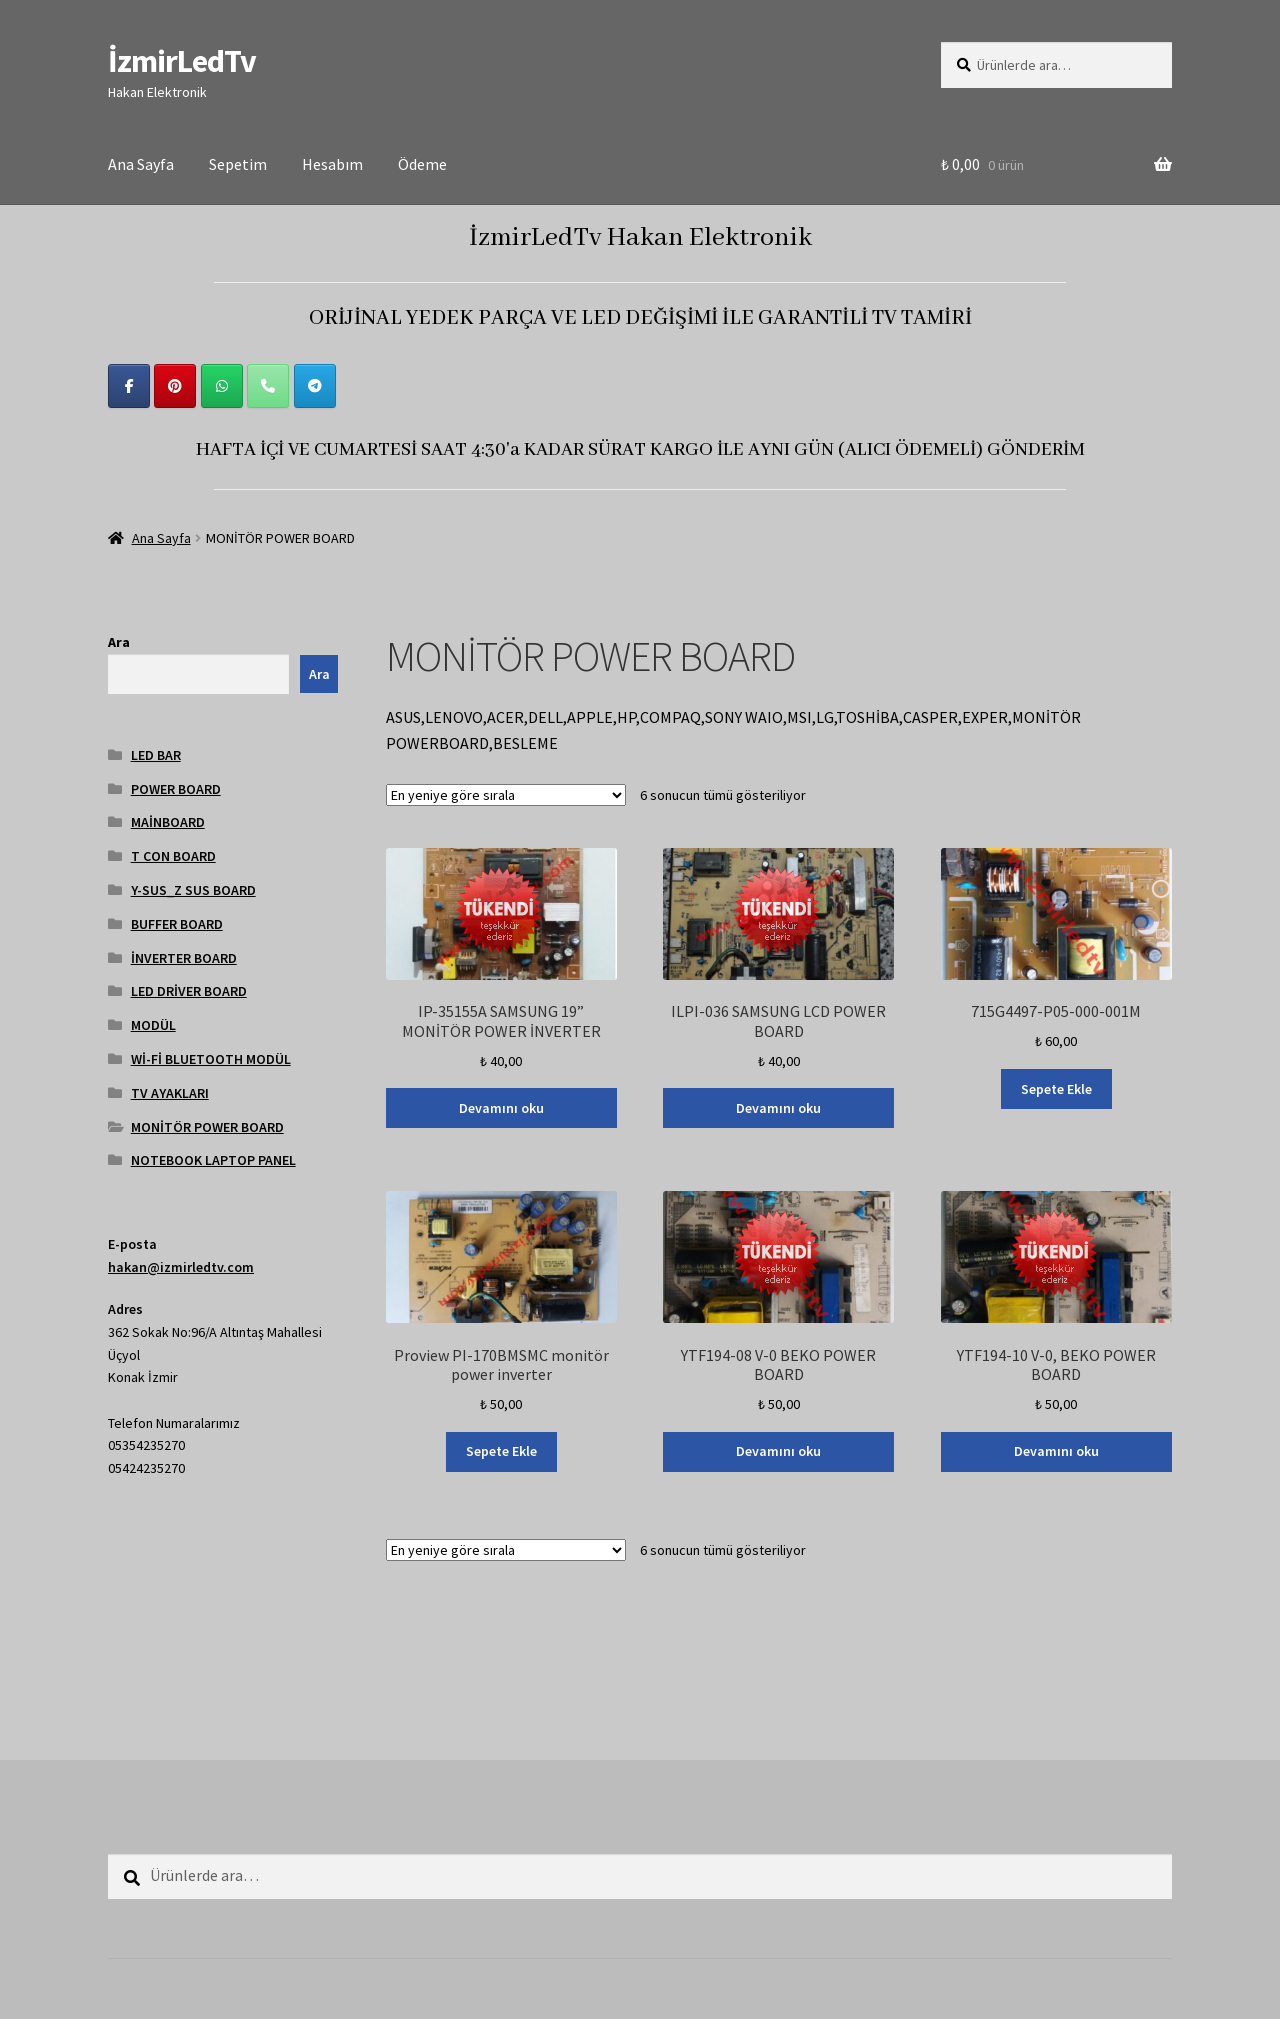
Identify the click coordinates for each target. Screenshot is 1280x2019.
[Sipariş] (506, 795)
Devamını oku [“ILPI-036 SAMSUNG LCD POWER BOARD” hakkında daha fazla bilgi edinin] (778, 1108)
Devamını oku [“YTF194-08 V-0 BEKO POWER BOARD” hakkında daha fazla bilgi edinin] (778, 1451)
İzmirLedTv (182, 61)
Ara (119, 642)
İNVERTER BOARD (184, 958)
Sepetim (238, 164)
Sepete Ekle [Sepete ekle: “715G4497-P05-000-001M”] (1056, 1089)
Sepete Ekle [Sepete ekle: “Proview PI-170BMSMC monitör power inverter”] (501, 1451)
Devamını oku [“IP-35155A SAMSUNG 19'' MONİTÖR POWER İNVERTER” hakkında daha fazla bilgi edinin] (501, 1108)
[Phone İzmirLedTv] (268, 386)
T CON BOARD (173, 856)
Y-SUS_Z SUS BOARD (193, 890)
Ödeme (422, 164)
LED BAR (156, 755)
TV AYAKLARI (170, 1093)
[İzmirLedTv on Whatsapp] (222, 386)
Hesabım (332, 164)
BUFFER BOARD (177, 924)
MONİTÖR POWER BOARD (207, 1127)
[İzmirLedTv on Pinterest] (175, 386)
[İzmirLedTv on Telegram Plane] (315, 386)
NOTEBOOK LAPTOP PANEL (213, 1160)
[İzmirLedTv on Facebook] (129, 386)
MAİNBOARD (168, 822)
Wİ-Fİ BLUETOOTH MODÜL (211, 1059)
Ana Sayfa (141, 164)
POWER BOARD (176, 789)
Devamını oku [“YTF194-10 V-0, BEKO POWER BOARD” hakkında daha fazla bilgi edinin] (1056, 1451)
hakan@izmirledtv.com (181, 1267)
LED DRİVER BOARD (189, 991)
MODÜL (153, 1025)
